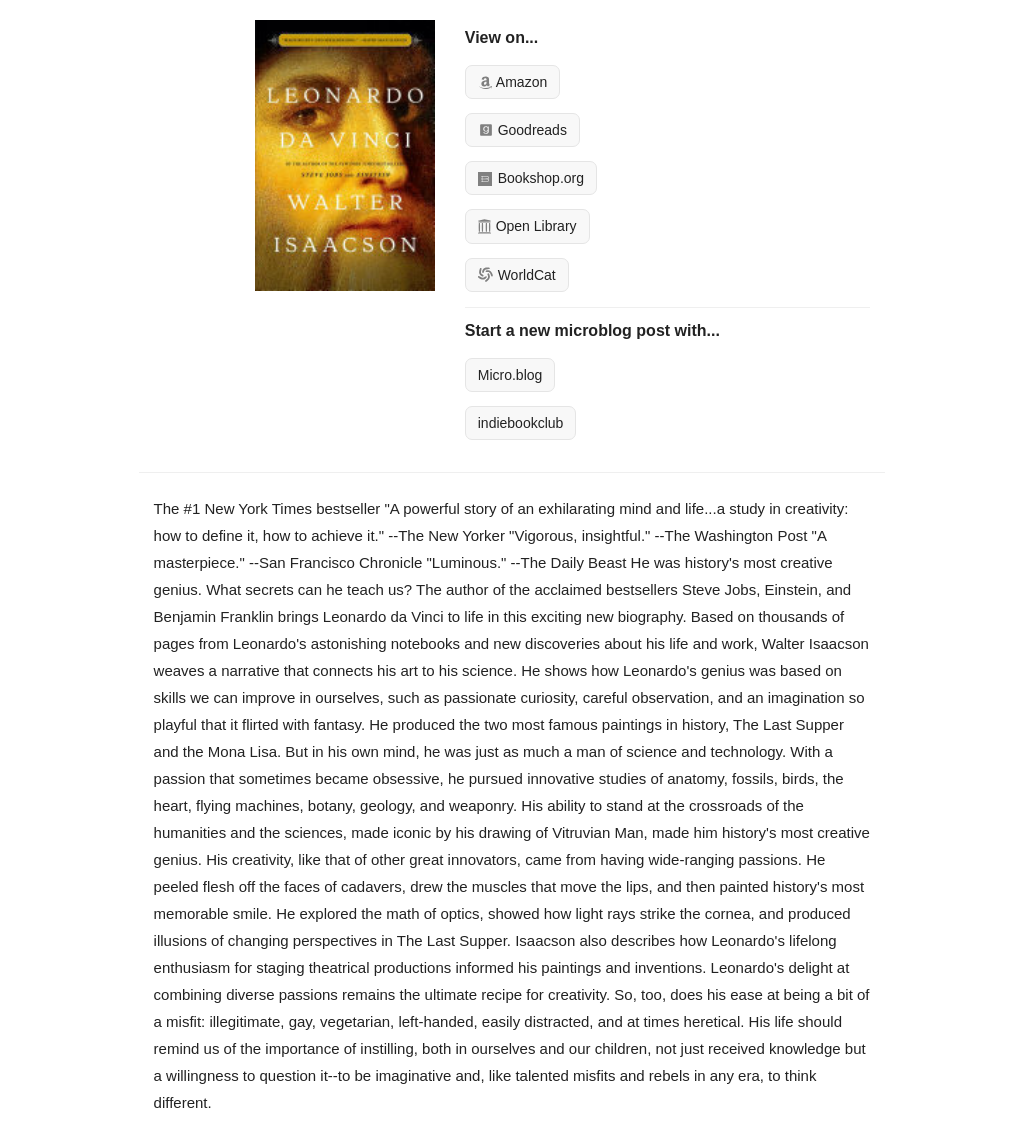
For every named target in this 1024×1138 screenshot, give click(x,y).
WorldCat (517, 275)
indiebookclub (521, 423)
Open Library (527, 226)
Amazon (512, 82)
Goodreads (522, 130)
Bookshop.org (531, 178)
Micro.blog (510, 375)
